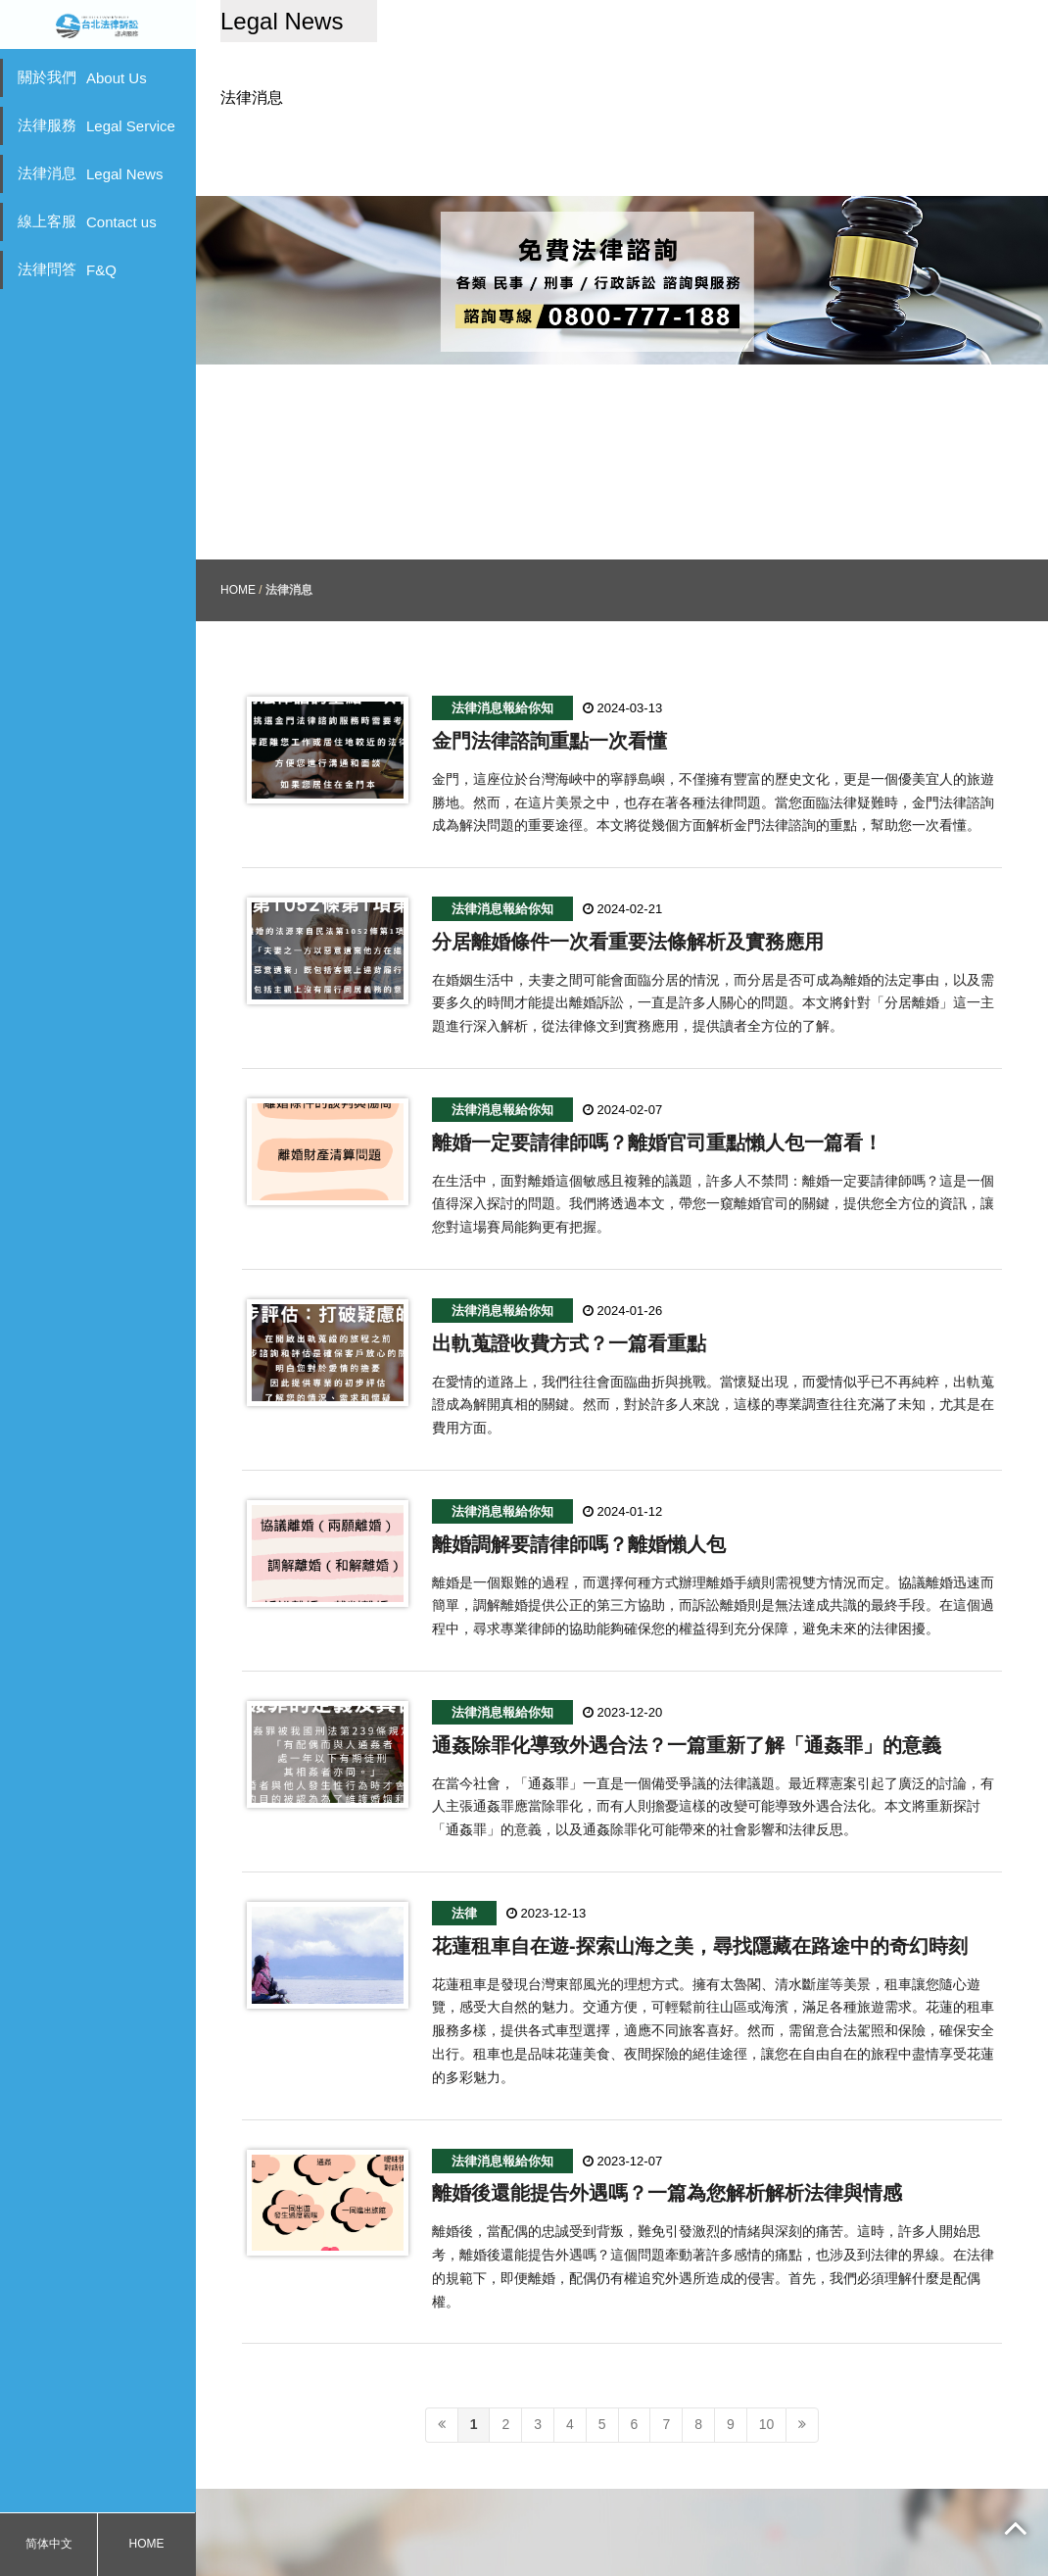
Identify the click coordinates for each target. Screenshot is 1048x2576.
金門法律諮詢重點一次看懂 (549, 669)
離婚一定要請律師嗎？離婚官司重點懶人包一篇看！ (657, 1071)
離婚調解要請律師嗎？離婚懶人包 (579, 1472)
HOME (147, 2544)
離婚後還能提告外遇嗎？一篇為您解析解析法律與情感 (667, 2121)
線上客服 (87, 221)
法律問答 (67, 269)
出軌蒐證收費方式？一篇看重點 (569, 1272)
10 (767, 2352)
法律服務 (96, 125)
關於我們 (82, 77)
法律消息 (90, 173)
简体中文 (48, 2544)
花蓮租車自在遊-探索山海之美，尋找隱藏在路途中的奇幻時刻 (700, 1874)
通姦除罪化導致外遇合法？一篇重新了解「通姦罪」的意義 (686, 1673)
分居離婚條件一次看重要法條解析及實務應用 (628, 870)
